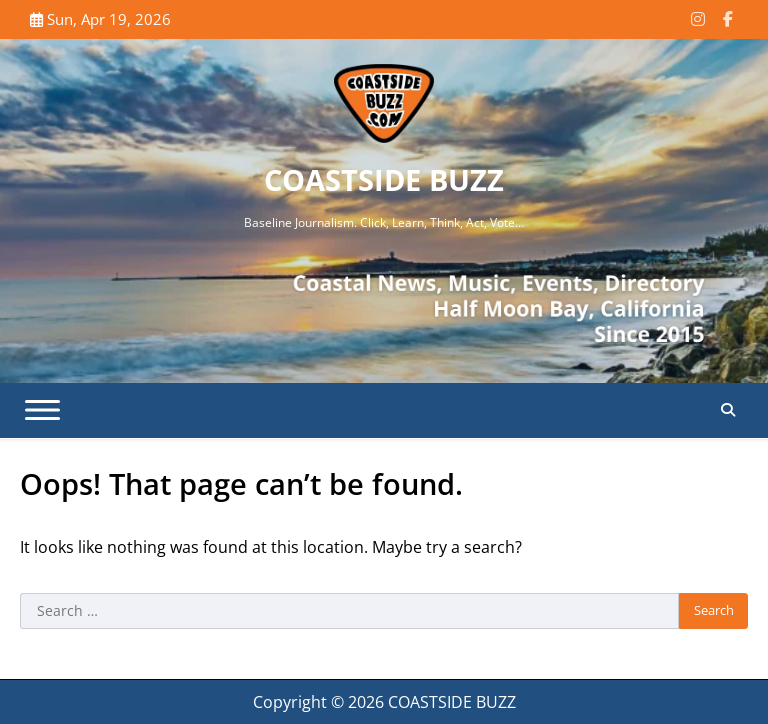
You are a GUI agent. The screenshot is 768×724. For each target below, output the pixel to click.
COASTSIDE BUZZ (384, 179)
